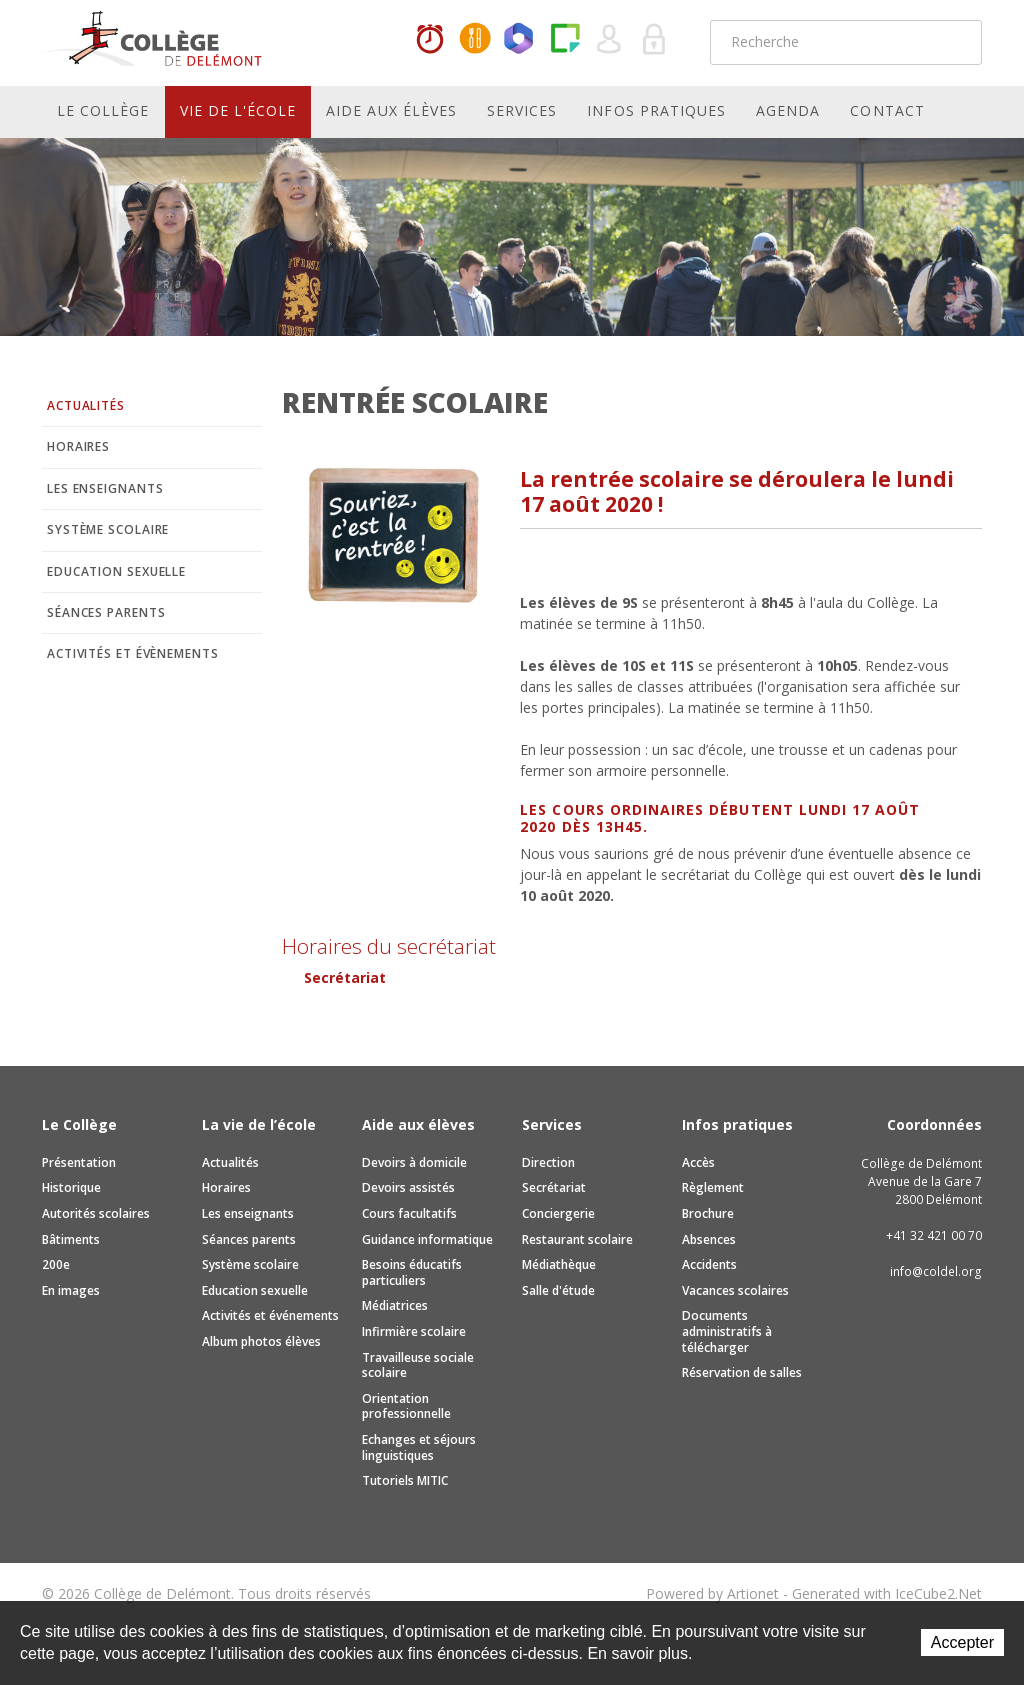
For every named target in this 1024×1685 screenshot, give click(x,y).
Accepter (962, 1642)
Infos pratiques (656, 110)
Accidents (709, 1264)
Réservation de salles (742, 1372)
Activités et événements (270, 1315)
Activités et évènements (133, 653)
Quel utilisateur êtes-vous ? (610, 40)
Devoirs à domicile (414, 1162)
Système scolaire (108, 529)
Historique (71, 1187)
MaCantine (475, 40)
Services (522, 110)
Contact (887, 110)
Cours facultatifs (409, 1213)
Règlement (713, 1187)
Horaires (430, 40)
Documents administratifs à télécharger (727, 1331)
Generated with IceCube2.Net (887, 1593)
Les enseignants (105, 488)
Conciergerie (558, 1213)
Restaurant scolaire (577, 1239)
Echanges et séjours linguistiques (419, 1447)
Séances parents (106, 612)
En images (71, 1290)
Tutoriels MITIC (405, 1480)
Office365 (520, 40)
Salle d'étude (558, 1290)
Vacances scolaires (735, 1290)
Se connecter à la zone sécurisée (655, 40)
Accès (698, 1162)
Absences (709, 1239)
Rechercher (954, 42)
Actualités (86, 405)
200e (56, 1264)
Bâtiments (71, 1239)
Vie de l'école (238, 110)
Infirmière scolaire (414, 1331)
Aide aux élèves (391, 110)
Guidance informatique (427, 1239)
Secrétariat (345, 977)
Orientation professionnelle (406, 1406)
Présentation (79, 1162)
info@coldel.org (936, 1271)
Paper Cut (565, 40)
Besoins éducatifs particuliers (412, 1272)
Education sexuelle (116, 571)
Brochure (708, 1213)
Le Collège (103, 110)
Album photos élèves (261, 1341)
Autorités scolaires (96, 1213)
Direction (548, 1162)
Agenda (788, 110)
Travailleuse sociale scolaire (418, 1365)
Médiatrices (395, 1305)
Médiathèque (559, 1264)
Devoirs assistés (408, 1187)
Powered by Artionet (712, 1593)
